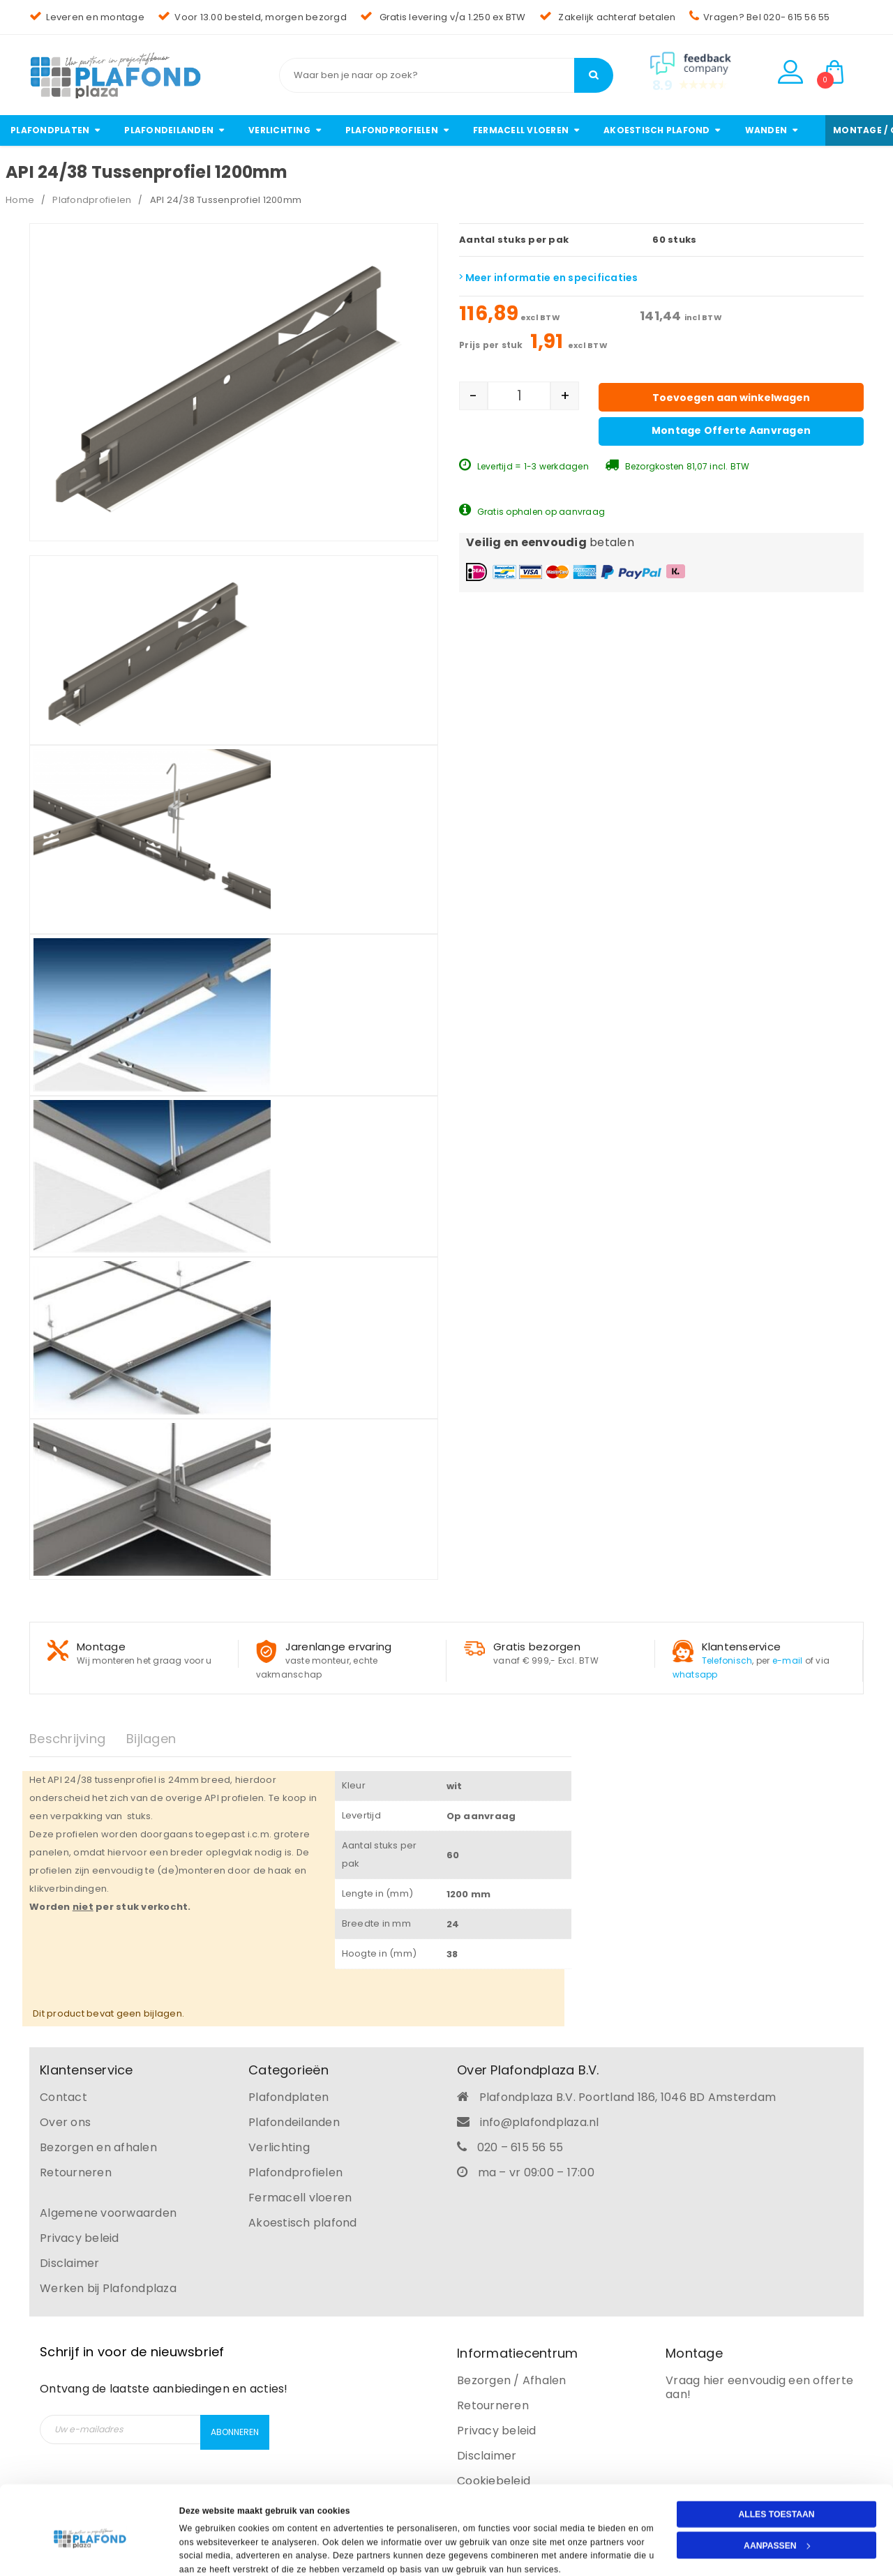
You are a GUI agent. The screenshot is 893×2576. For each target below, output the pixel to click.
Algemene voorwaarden (108, 2213)
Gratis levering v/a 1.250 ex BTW (443, 17)
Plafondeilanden (294, 2122)
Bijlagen (151, 1738)
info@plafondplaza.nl (539, 2122)
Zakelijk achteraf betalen (607, 17)
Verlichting (279, 2147)
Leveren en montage (86, 17)
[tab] (77, 1739)
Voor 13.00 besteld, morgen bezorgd (252, 17)
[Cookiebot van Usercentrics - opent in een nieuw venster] (90, 2551)
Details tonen (206, 2551)
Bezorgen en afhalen (98, 2147)
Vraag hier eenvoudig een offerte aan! (759, 2387)
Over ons (65, 2122)
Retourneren (76, 2172)
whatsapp (695, 1674)
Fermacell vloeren (300, 2198)
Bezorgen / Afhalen (511, 2380)
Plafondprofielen (91, 199)
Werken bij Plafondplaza (108, 2288)
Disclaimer (70, 2263)
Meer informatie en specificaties (548, 278)
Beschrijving (67, 1738)
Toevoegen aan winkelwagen (731, 398)
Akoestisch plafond (302, 2223)
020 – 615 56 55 (520, 2147)
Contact (63, 2097)
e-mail (787, 1660)
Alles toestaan (776, 2464)
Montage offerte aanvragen (731, 430)
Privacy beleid (79, 2238)
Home (20, 199)
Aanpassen (777, 2495)
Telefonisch (727, 1660)
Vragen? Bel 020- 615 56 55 (759, 17)
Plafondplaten (288, 2097)
